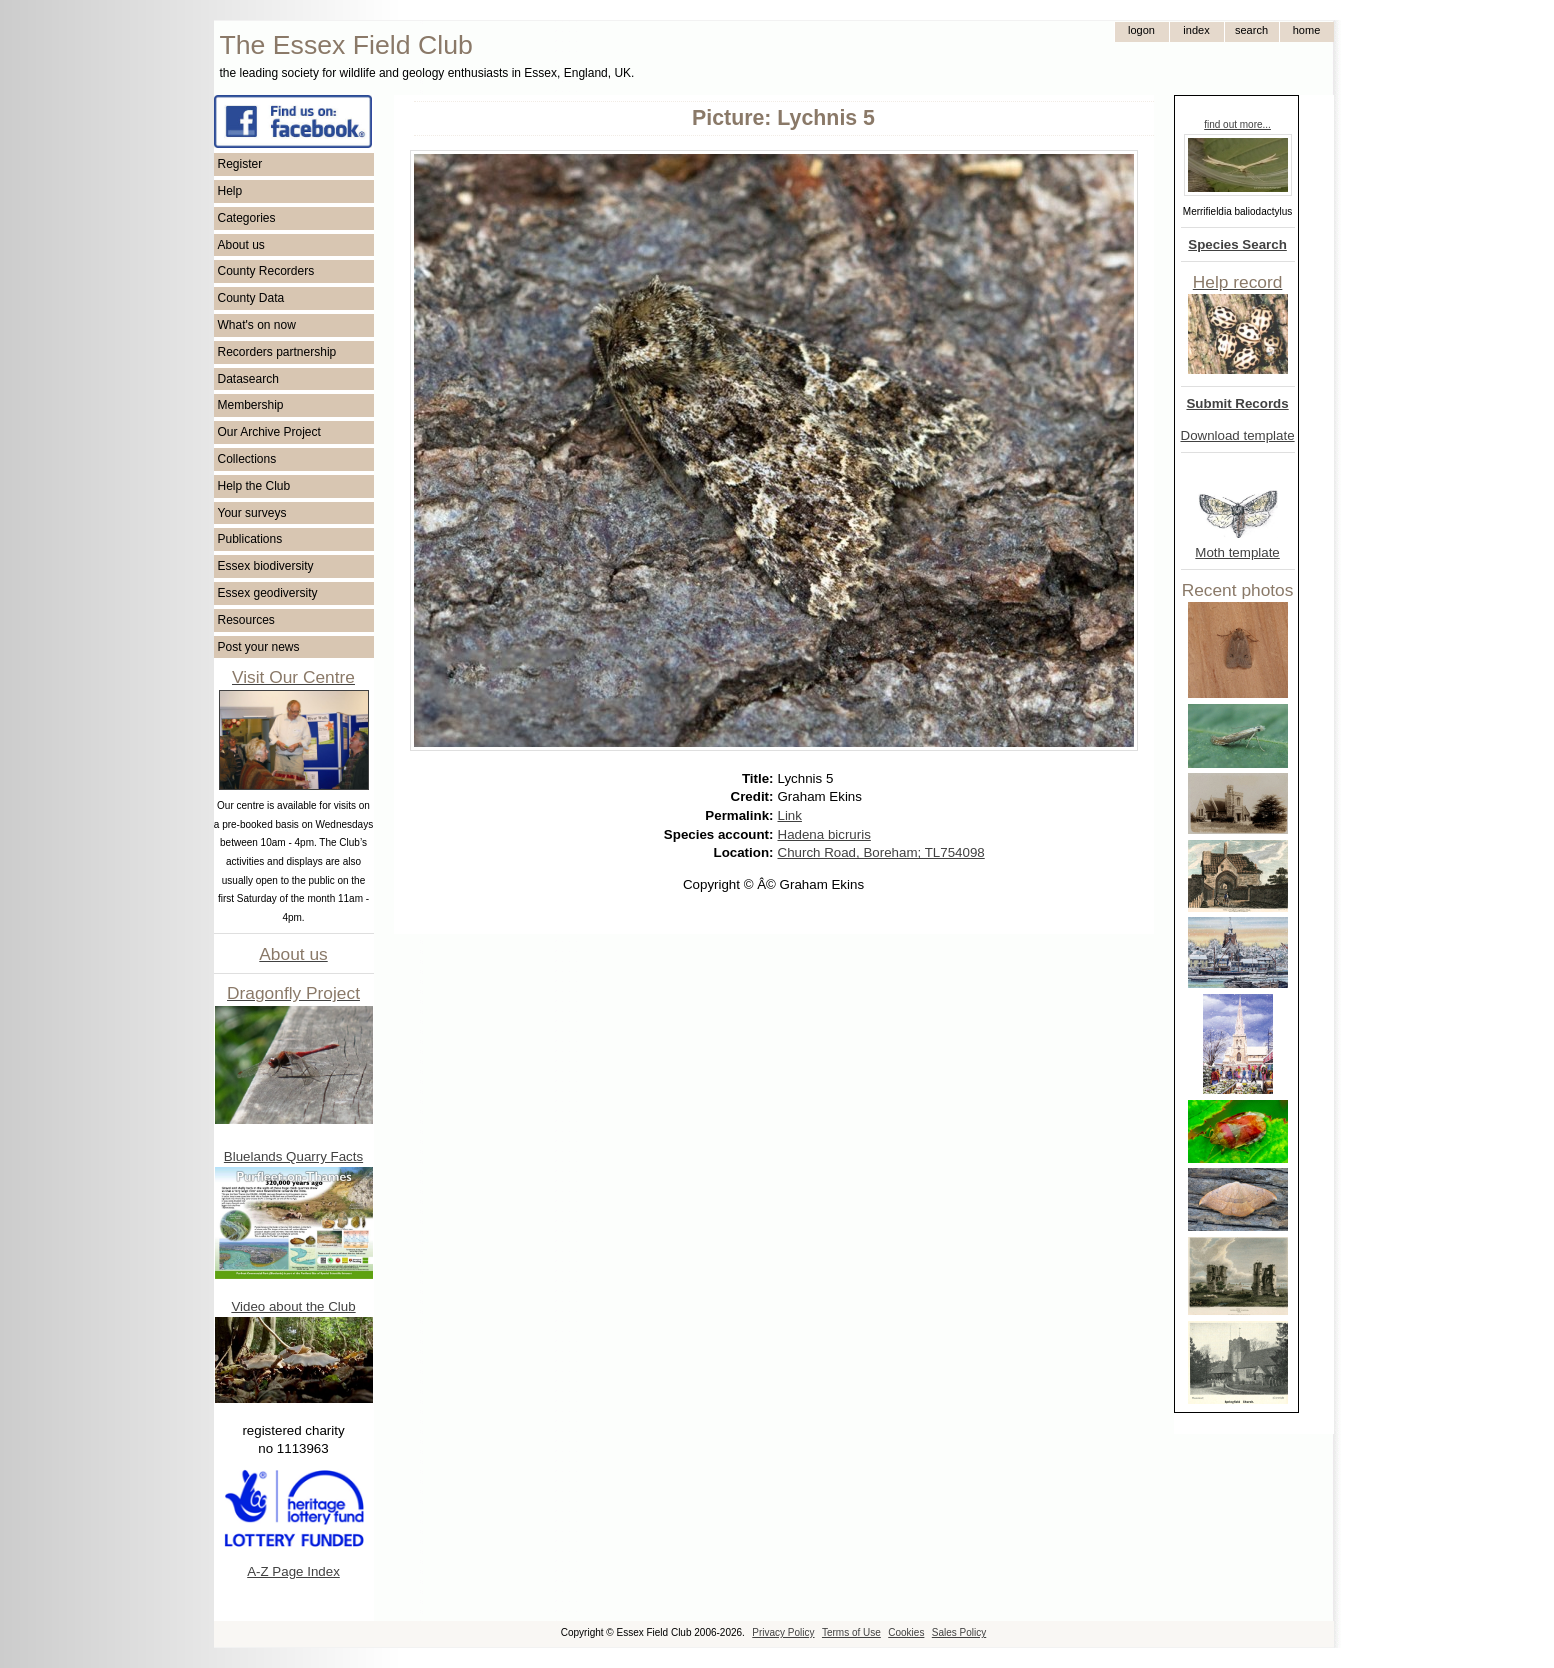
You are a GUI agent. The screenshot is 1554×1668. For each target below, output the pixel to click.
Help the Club (254, 486)
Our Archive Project (269, 432)
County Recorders (266, 271)
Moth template (1237, 552)
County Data (251, 298)
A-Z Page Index (293, 1571)
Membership (251, 405)
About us (241, 245)
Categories (247, 218)
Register (240, 164)
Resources (246, 620)
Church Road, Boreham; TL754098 (881, 852)
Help (230, 191)
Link (790, 815)
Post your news (259, 647)
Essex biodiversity (266, 566)
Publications (250, 539)
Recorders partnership (277, 352)
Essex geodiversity (268, 593)
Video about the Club (293, 1306)
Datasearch (248, 379)
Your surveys (252, 513)
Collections (247, 459)
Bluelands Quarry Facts (293, 1156)
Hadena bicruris (824, 834)
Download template (1238, 435)
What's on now (257, 325)
